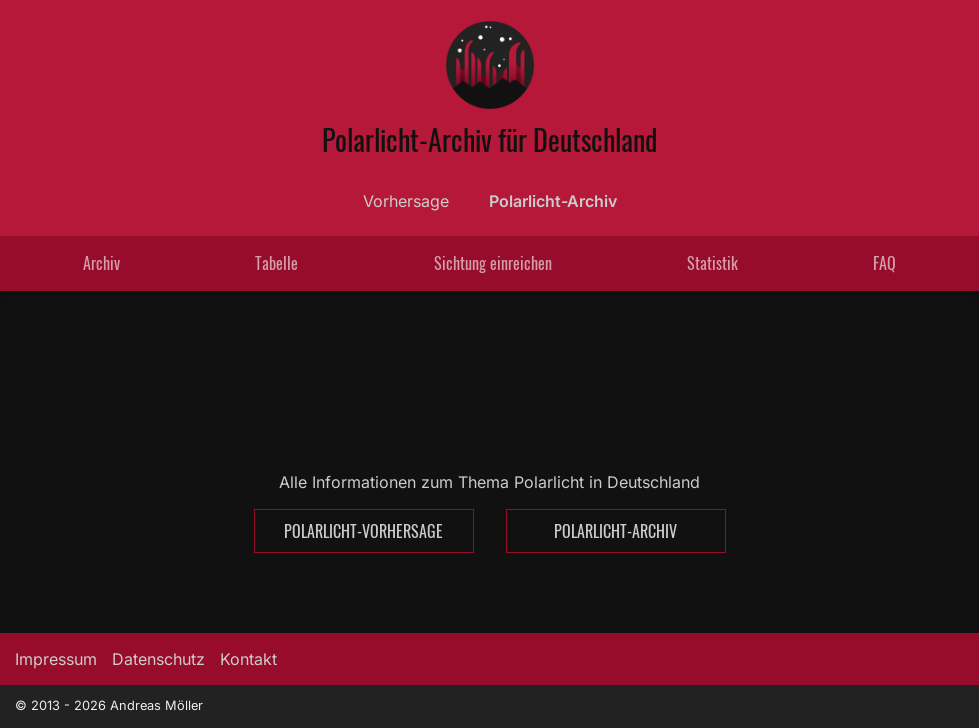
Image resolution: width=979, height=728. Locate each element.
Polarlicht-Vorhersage (363, 531)
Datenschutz (158, 659)
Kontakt (248, 659)
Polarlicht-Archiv (553, 201)
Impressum (56, 659)
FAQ (884, 263)
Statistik (712, 263)
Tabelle (276, 263)
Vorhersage (406, 201)
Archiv (101, 263)
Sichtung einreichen (493, 263)
